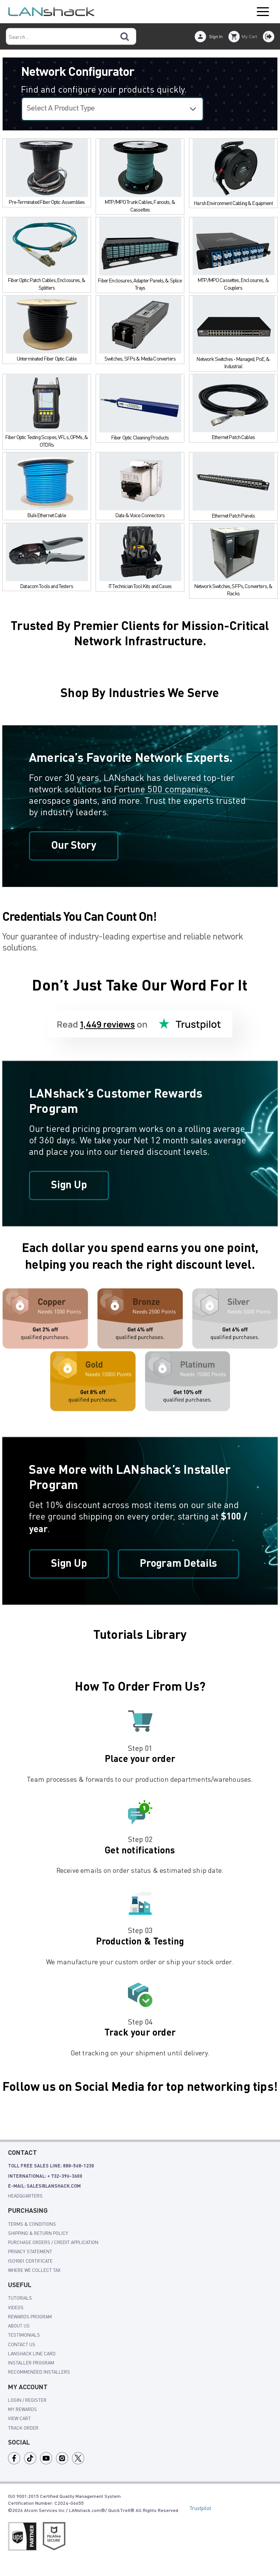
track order (23, 2429)
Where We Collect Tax (34, 2271)
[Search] (125, 36)
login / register (27, 2401)
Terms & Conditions (32, 2225)
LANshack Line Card (32, 2355)
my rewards (22, 2411)
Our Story (74, 846)
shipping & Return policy (38, 2234)
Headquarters (25, 2197)
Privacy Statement (30, 2253)
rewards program (30, 2318)
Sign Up (69, 1186)
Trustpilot (200, 2508)
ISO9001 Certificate (30, 2262)
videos (16, 2308)
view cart (19, 2420)
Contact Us (21, 2345)
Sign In (215, 36)
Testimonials (24, 2336)
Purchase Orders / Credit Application (53, 2244)
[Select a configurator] (112, 109)
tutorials (20, 2299)
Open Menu (263, 12)
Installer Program (31, 2364)
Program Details (181, 1565)
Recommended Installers (39, 2373)
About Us (19, 2327)
